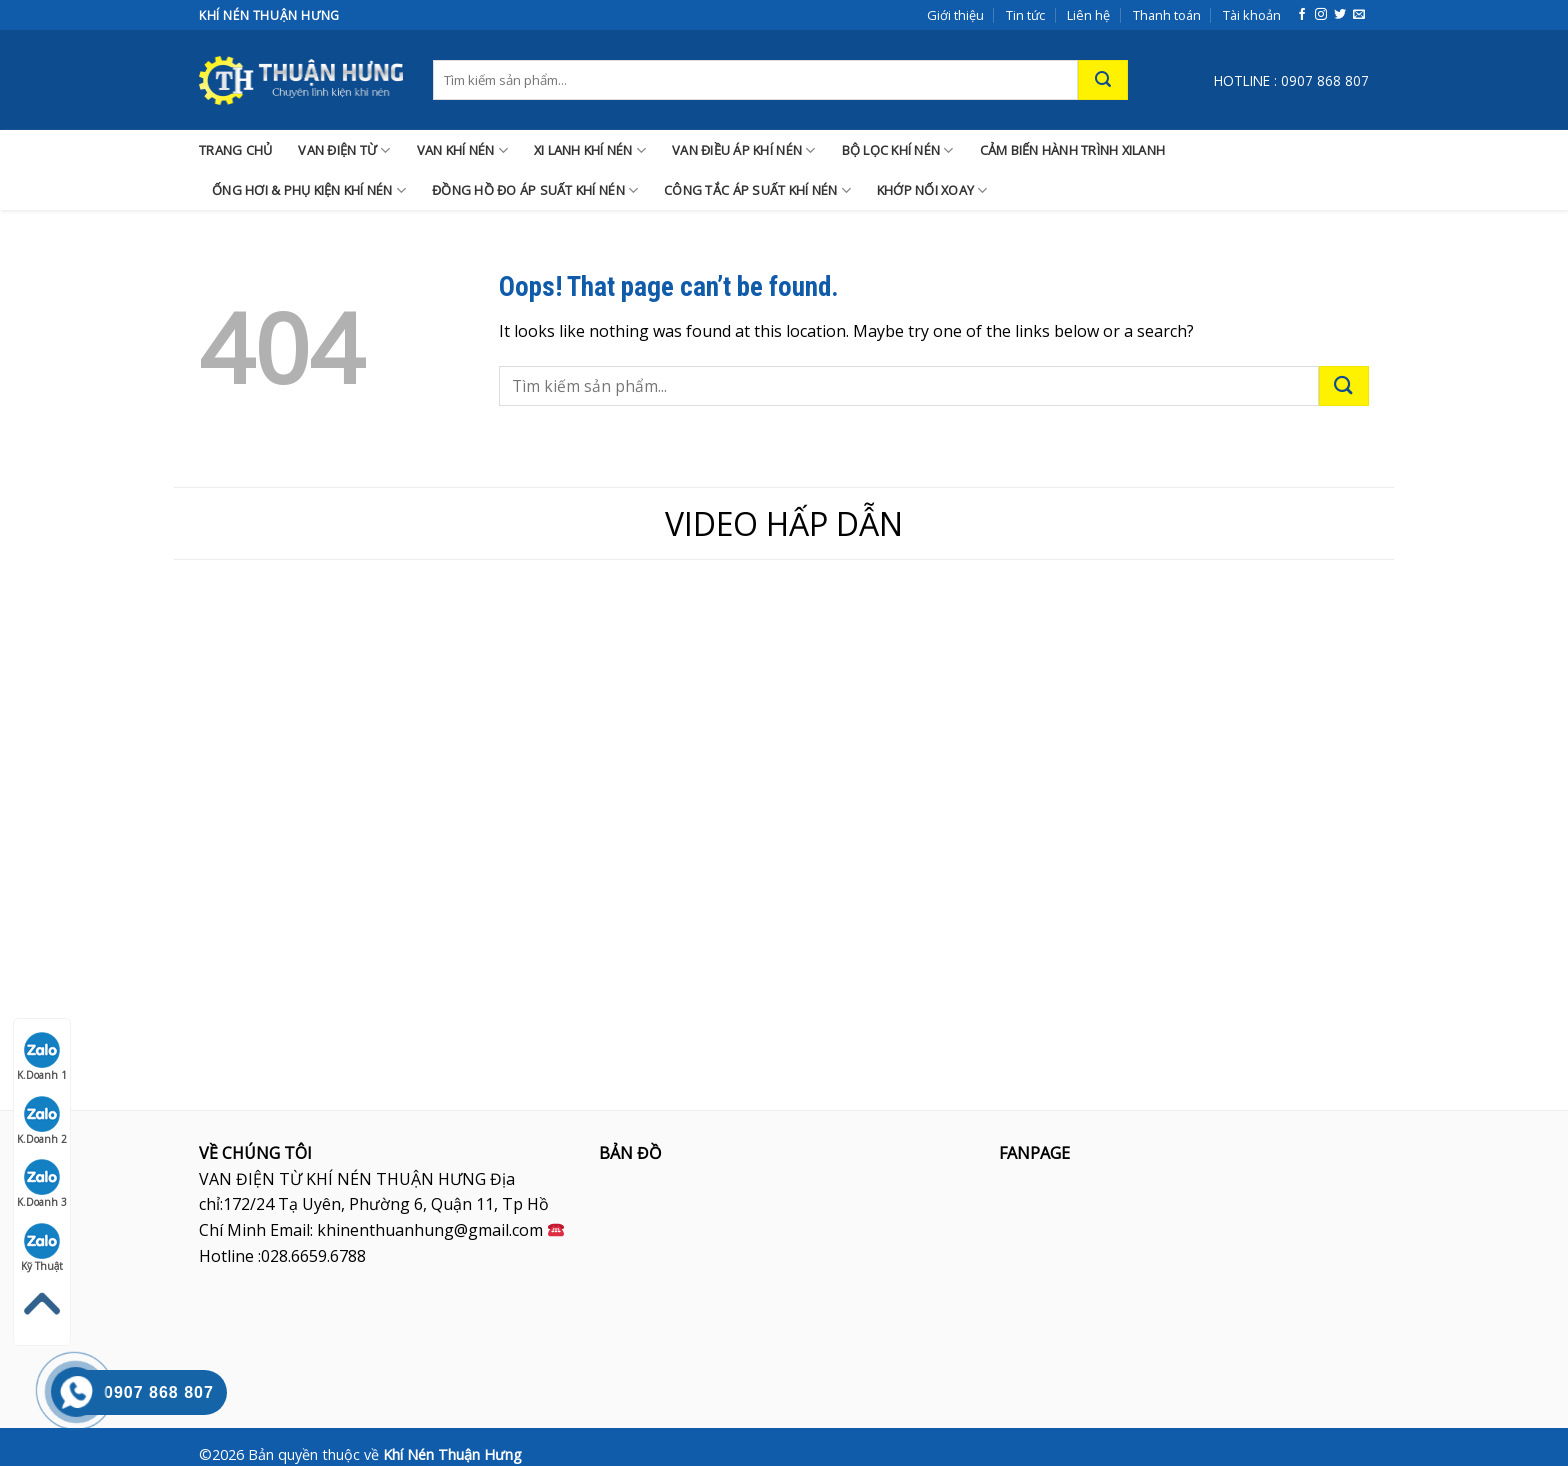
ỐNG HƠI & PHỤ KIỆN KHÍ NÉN (309, 190)
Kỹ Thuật (42, 1248)
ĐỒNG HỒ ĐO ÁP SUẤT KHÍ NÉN (535, 190)
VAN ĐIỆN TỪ (344, 150)
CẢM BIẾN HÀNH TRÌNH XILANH (1073, 150)
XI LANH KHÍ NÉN (590, 150)
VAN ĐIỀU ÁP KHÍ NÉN (743, 150)
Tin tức (1025, 15)
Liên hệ (1088, 15)
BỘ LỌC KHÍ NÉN (898, 150)
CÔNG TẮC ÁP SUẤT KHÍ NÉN (757, 190)
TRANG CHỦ (235, 150)
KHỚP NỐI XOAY (932, 190)
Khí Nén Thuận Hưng (452, 1454)
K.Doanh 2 (42, 1121)
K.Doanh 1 (42, 1057)
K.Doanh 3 (42, 1184)
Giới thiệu (955, 15)
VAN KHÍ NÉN (462, 150)
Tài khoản (1252, 15)
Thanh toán (1167, 15)
